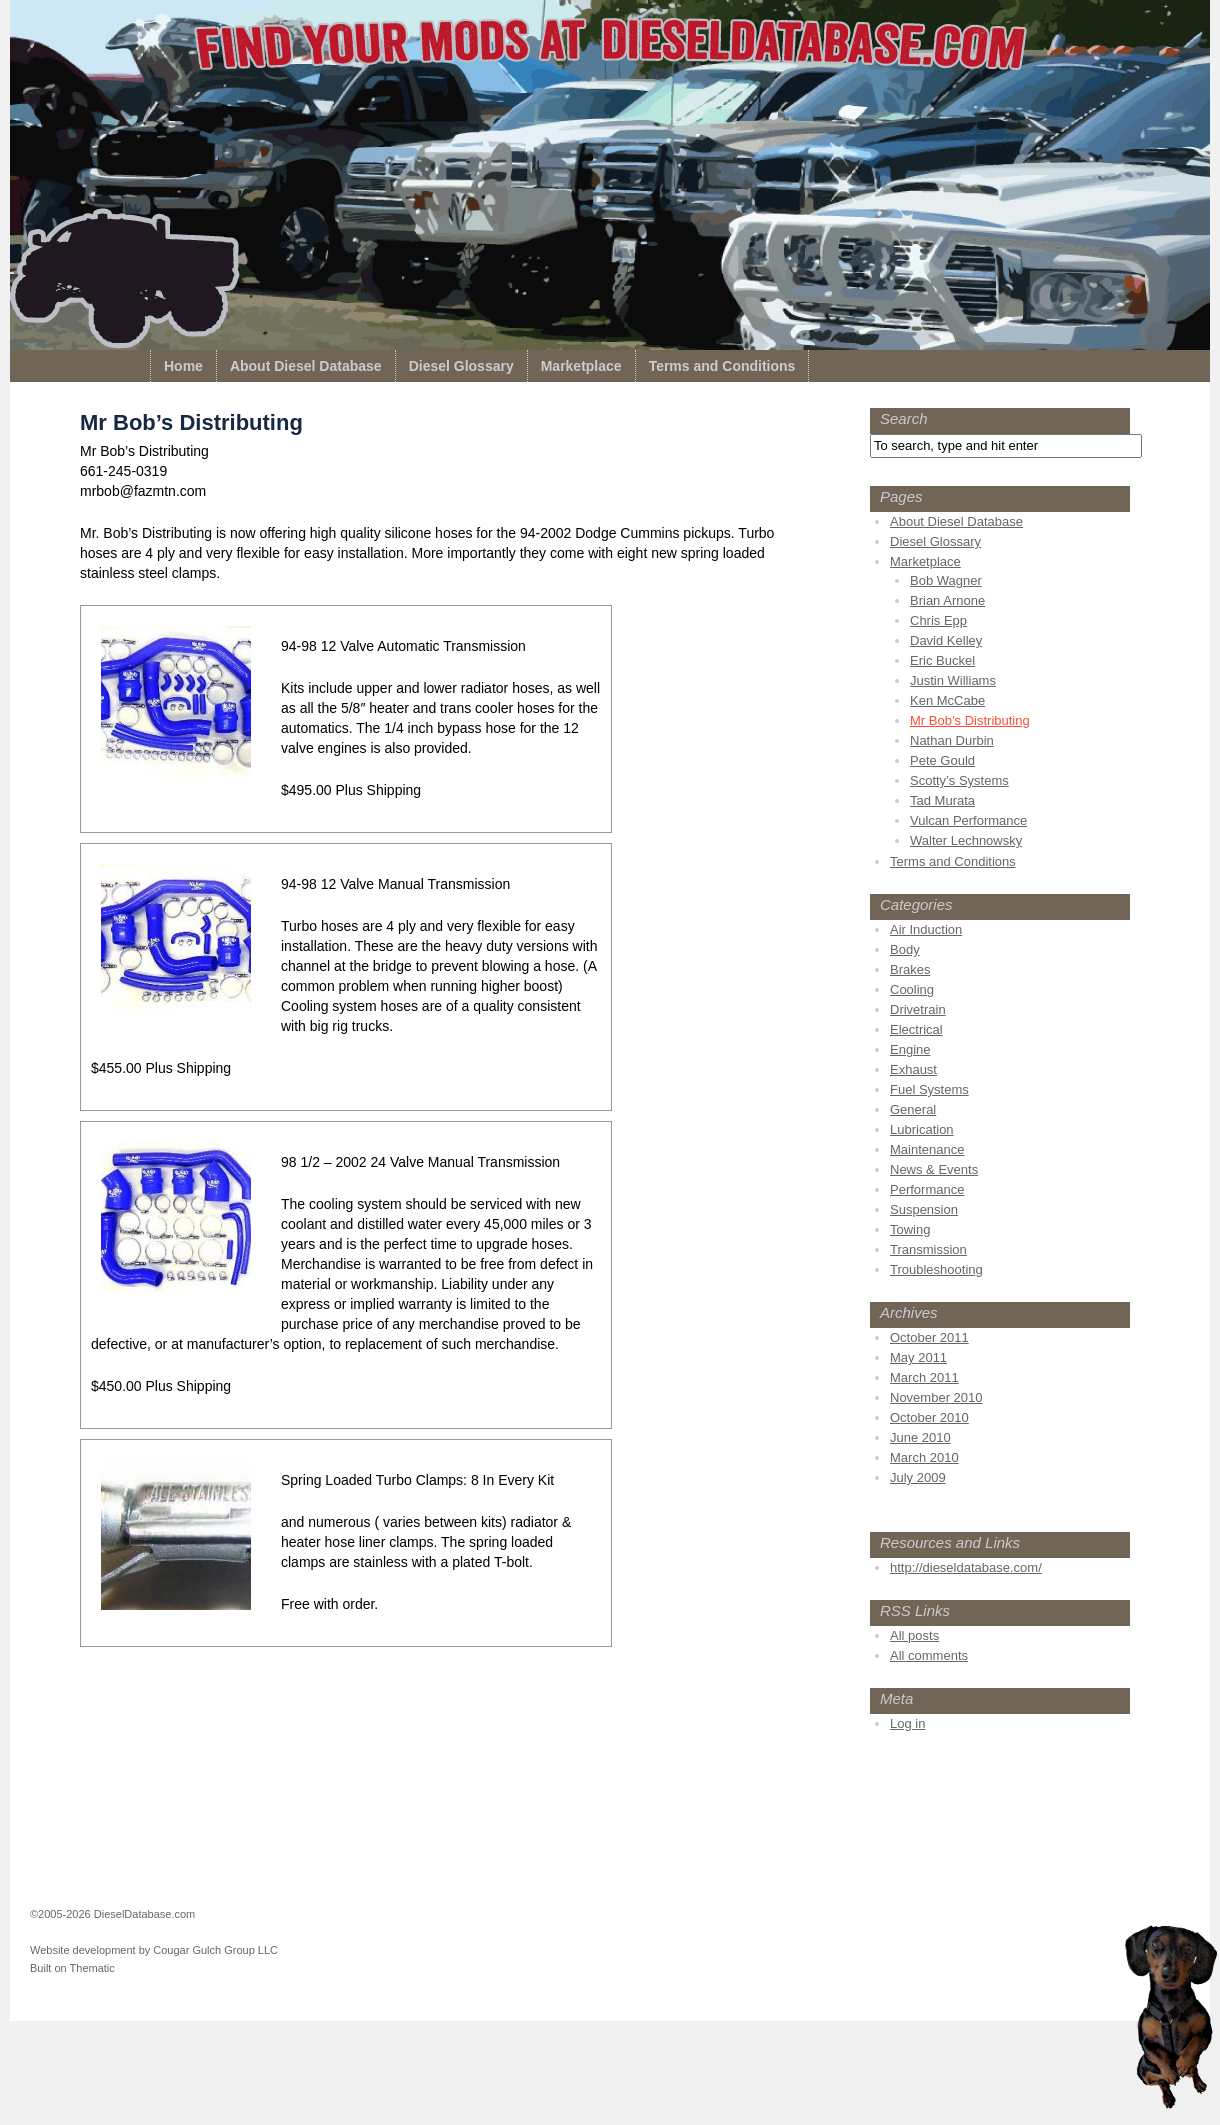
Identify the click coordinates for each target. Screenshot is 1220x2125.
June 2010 (920, 1437)
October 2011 (929, 1337)
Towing (910, 1229)
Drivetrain (918, 1009)
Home (183, 366)
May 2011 (918, 1357)
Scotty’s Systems (959, 780)
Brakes (910, 969)
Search (904, 418)
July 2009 (918, 1477)
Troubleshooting (936, 1269)
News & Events (934, 1169)
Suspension (924, 1209)
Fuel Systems (929, 1089)
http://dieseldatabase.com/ (966, 1567)
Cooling (912, 989)
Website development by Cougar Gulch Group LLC (154, 1950)
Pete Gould (942, 760)
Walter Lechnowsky (966, 840)
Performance (927, 1189)
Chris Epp (938, 620)
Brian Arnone (947, 600)
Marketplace (581, 366)
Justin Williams (953, 680)
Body (905, 949)
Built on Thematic (72, 1968)
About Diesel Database (306, 366)
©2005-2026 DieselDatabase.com (112, 1914)
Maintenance (927, 1149)
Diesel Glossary (461, 366)
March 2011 (924, 1377)
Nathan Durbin (952, 740)
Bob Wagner (946, 580)
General (913, 1109)
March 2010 (924, 1457)
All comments (929, 1655)
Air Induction (926, 929)
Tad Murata (942, 800)
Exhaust (913, 1069)
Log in (907, 1723)
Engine (910, 1049)
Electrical (916, 1029)
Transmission (928, 1249)
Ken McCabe (947, 700)
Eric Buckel (942, 660)
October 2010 (929, 1417)
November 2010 (936, 1397)
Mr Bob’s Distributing (970, 720)
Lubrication (922, 1129)
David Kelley (946, 640)
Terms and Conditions (722, 366)
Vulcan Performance (968, 820)
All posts (914, 1635)
